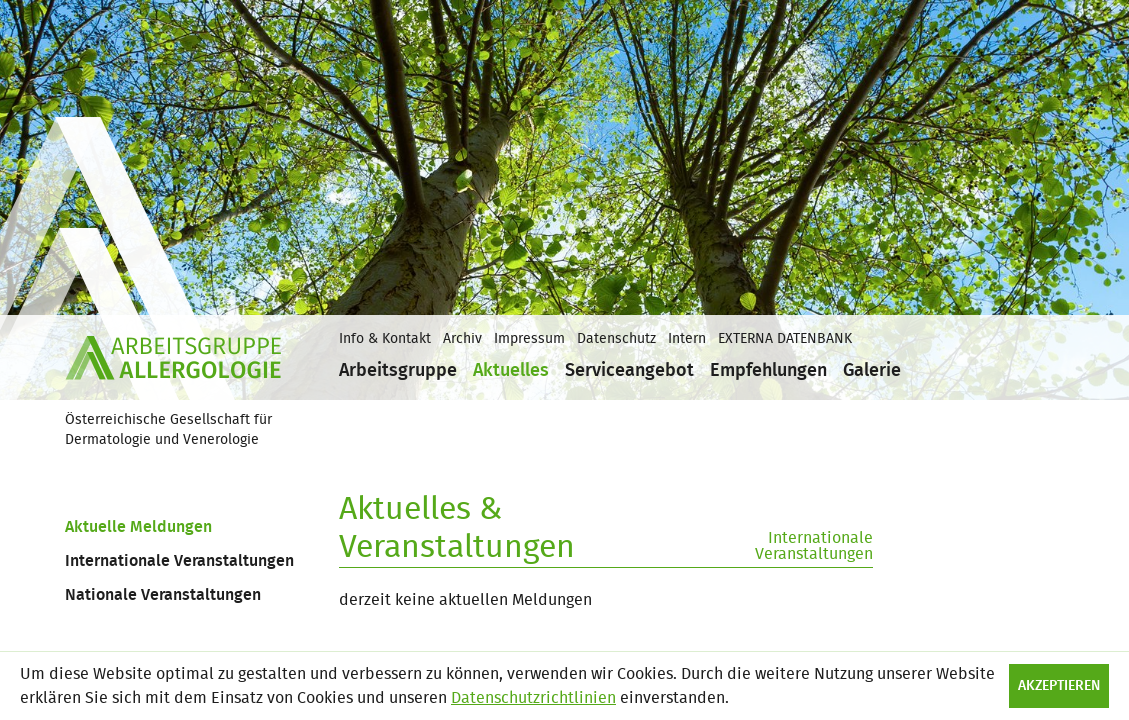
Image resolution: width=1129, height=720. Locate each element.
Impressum (529, 339)
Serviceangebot (629, 371)
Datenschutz (616, 339)
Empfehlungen (768, 371)
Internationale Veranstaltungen (179, 561)
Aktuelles (511, 371)
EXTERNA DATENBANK (785, 339)
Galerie (872, 371)
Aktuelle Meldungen (138, 527)
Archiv (462, 339)
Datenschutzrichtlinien (533, 698)
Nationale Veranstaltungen (163, 595)
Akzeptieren (1059, 686)
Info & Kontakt (385, 339)
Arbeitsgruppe (398, 371)
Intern (687, 339)
